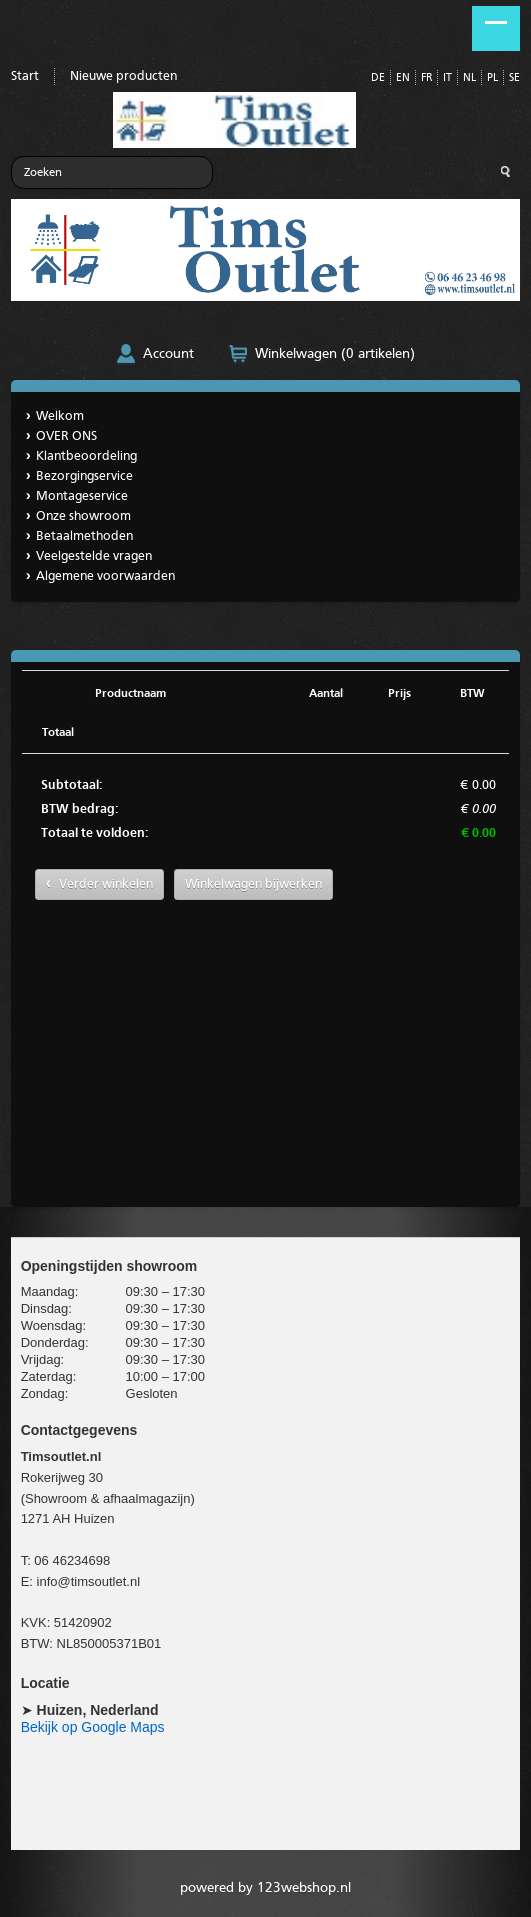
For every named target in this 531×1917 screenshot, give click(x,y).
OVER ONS (66, 436)
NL (469, 78)
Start (25, 76)
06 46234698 (72, 1560)
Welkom (60, 416)
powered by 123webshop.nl (265, 1888)
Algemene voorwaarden (105, 576)
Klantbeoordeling (86, 456)
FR (426, 78)
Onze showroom (83, 516)
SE (514, 78)
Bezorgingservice (84, 476)
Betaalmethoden (84, 536)
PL (492, 78)
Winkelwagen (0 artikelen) (335, 354)
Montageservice (82, 496)
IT (447, 78)
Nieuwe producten (123, 76)
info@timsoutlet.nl (89, 1581)
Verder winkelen (106, 884)
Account (168, 354)
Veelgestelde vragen (94, 556)
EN (403, 78)
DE (378, 78)
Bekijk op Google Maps (93, 1727)
